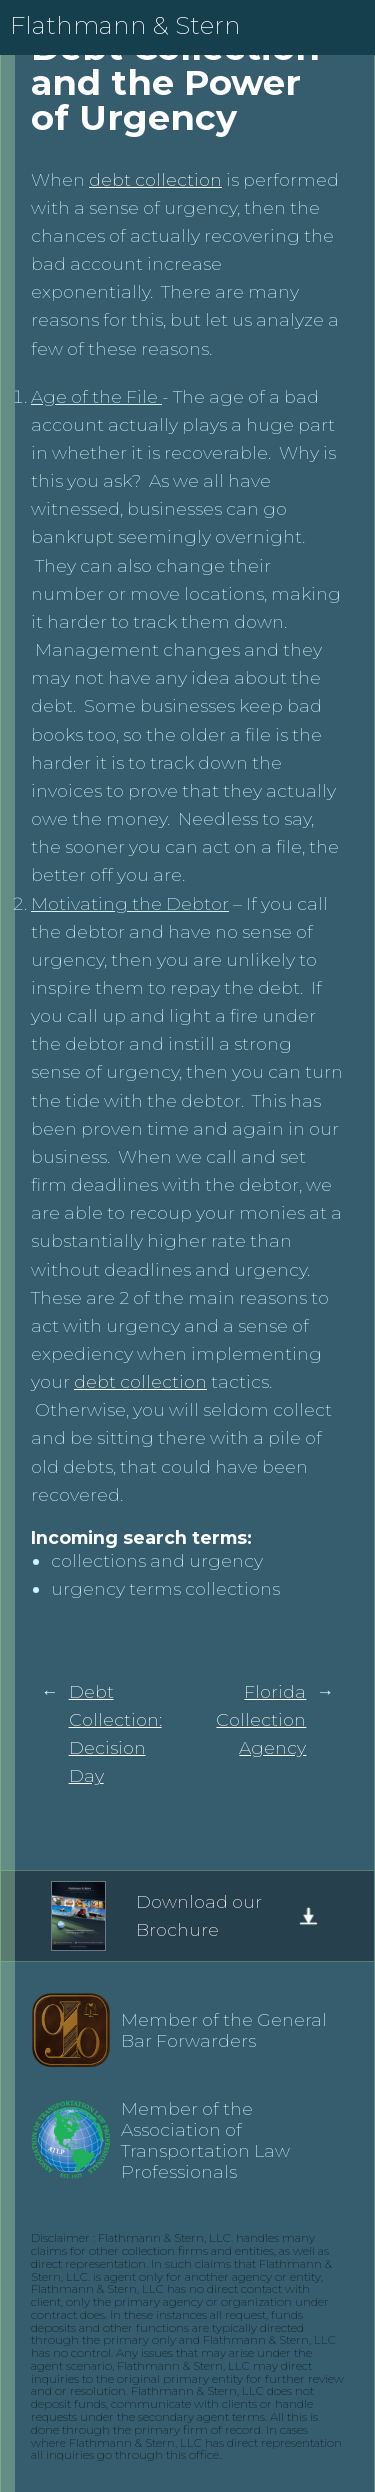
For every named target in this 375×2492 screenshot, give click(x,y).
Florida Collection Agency (261, 1719)
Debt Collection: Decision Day (115, 1733)
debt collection (155, 179)
